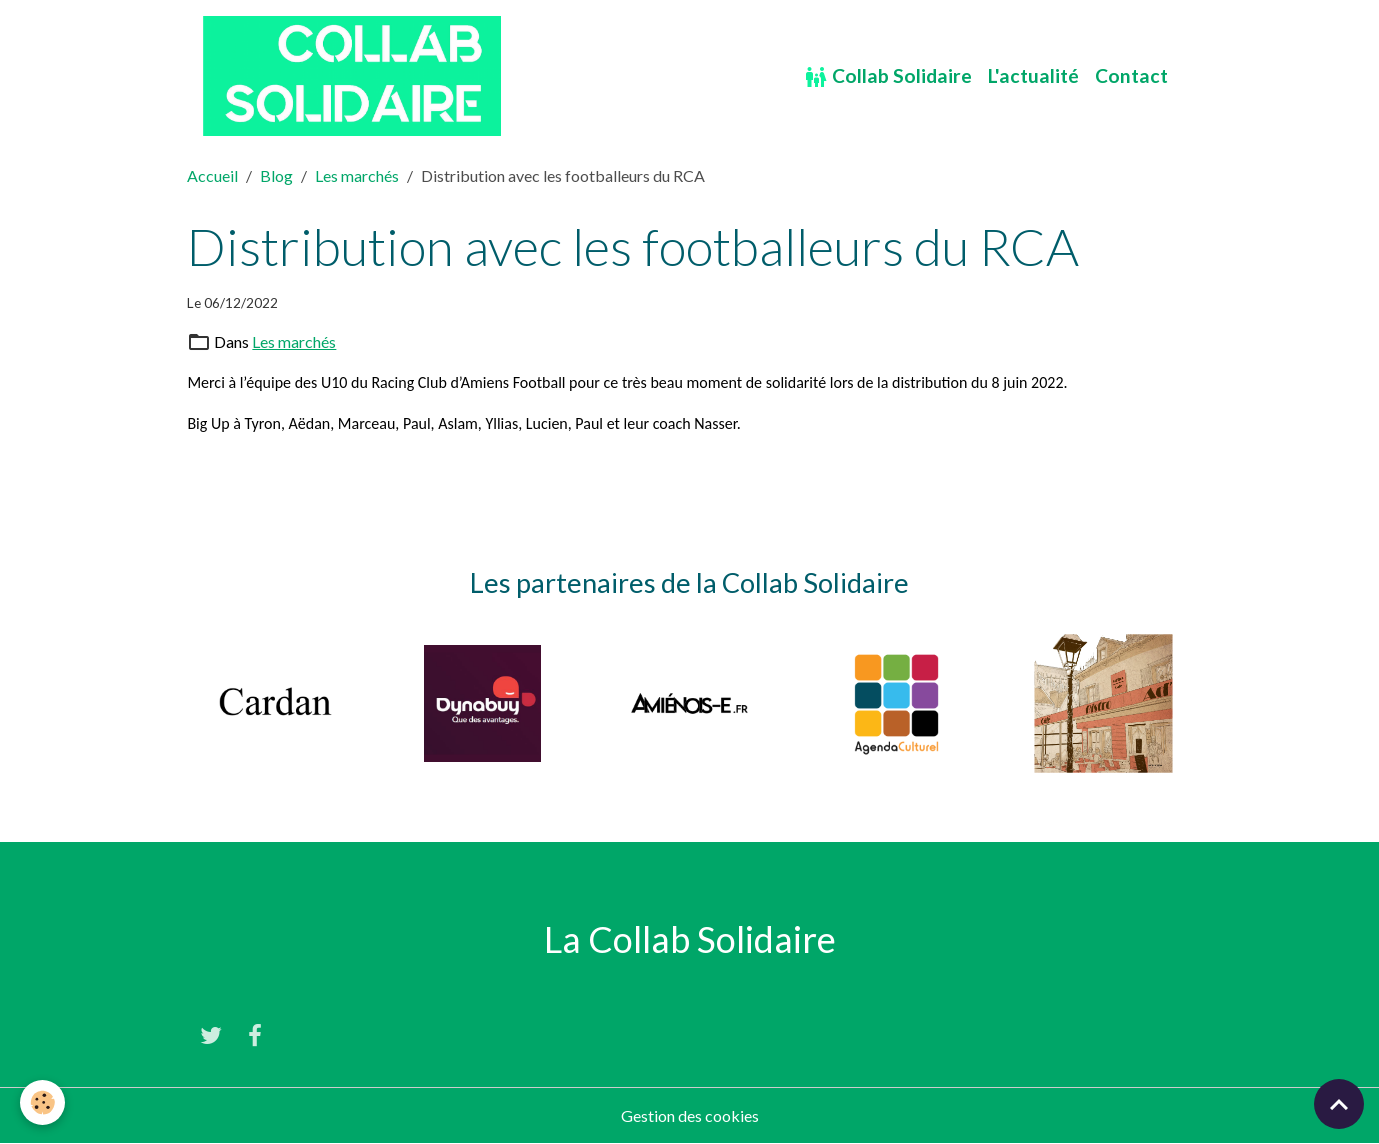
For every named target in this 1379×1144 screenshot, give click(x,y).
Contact (1131, 75)
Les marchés (357, 175)
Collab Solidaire (888, 76)
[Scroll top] (1339, 1104)
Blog (276, 175)
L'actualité (1033, 75)
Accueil (212, 175)
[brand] (355, 76)
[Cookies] (42, 1102)
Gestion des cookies (690, 1115)
